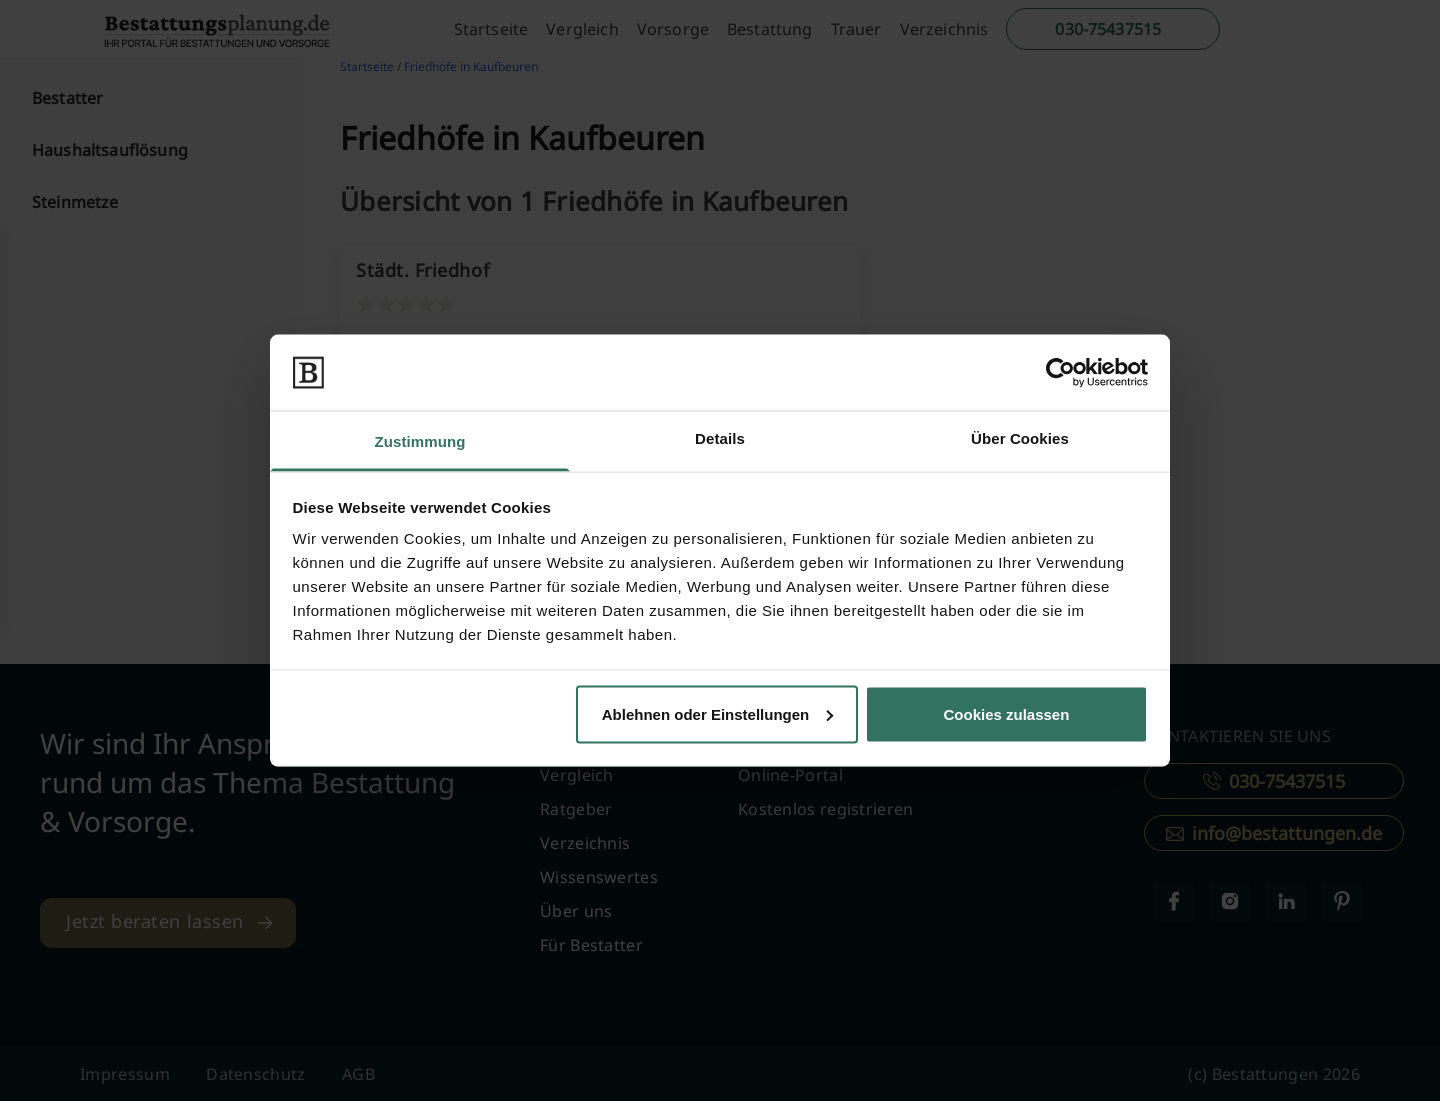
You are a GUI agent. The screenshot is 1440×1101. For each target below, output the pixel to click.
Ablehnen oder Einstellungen (718, 713)
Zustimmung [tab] (420, 441)
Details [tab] (720, 438)
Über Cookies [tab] (1020, 438)
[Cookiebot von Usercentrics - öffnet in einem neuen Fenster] (1060, 372)
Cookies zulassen (1006, 713)
